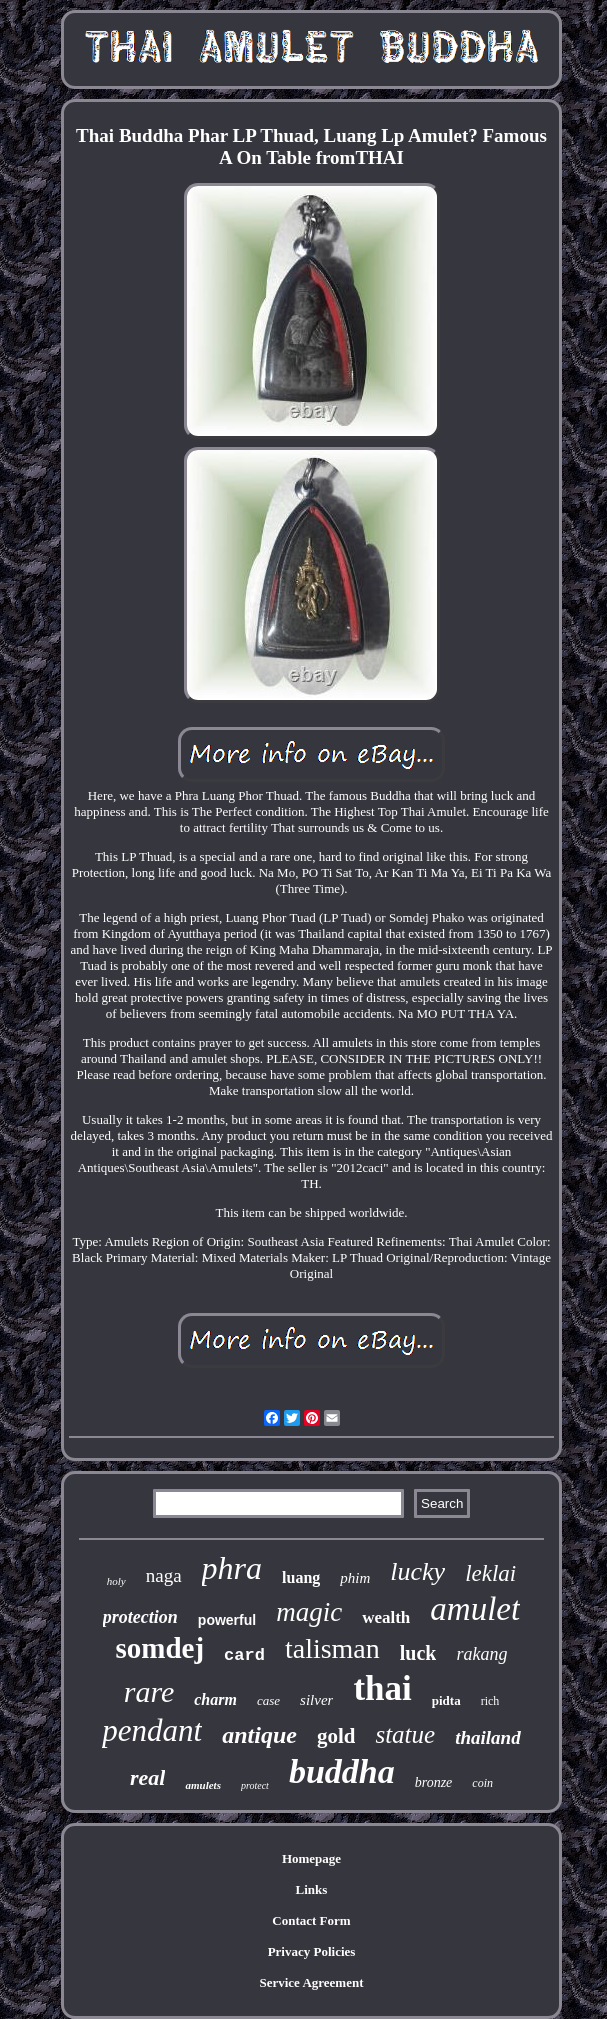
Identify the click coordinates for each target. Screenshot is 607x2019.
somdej (160, 1648)
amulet (475, 1609)
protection (140, 1617)
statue (405, 1734)
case (268, 1700)
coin (482, 1783)
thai (382, 1688)
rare (149, 1691)
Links (312, 1889)
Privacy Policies (312, 1951)
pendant (152, 1730)
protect (255, 1785)
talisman (332, 1648)
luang (301, 1577)
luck (418, 1653)
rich (490, 1701)
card (244, 1655)
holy (116, 1581)
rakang (481, 1654)
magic (309, 1612)
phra (232, 1568)
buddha (342, 1771)
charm (215, 1699)
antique (259, 1735)
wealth (386, 1617)
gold (336, 1736)
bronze (434, 1782)
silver (316, 1700)
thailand (487, 1737)
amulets (202, 1785)
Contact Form (311, 1920)
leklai (490, 1573)
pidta (446, 1700)
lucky (417, 1571)
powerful (227, 1620)
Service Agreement (311, 1982)
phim (355, 1578)
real (147, 1777)
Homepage (311, 1858)
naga (164, 1575)
